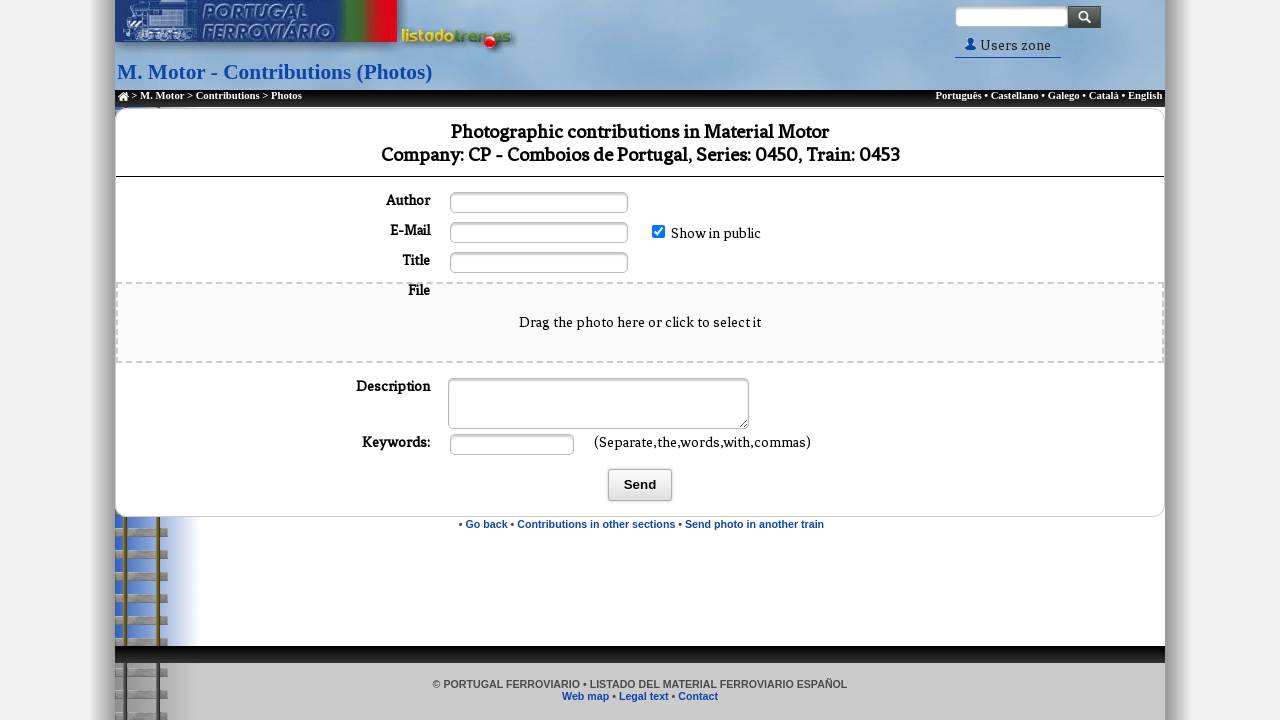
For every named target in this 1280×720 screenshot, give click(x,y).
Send (640, 484)
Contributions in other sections (596, 524)
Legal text (644, 696)
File (419, 290)
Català (1104, 95)
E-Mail (410, 230)
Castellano (1015, 95)
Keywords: (396, 442)
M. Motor (162, 95)
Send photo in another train (754, 524)
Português (958, 95)
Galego (1064, 95)
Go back (487, 524)
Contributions (228, 95)
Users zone (1008, 45)
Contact (698, 696)
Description (393, 386)
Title (416, 260)
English (1145, 95)
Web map (585, 696)
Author (408, 200)
